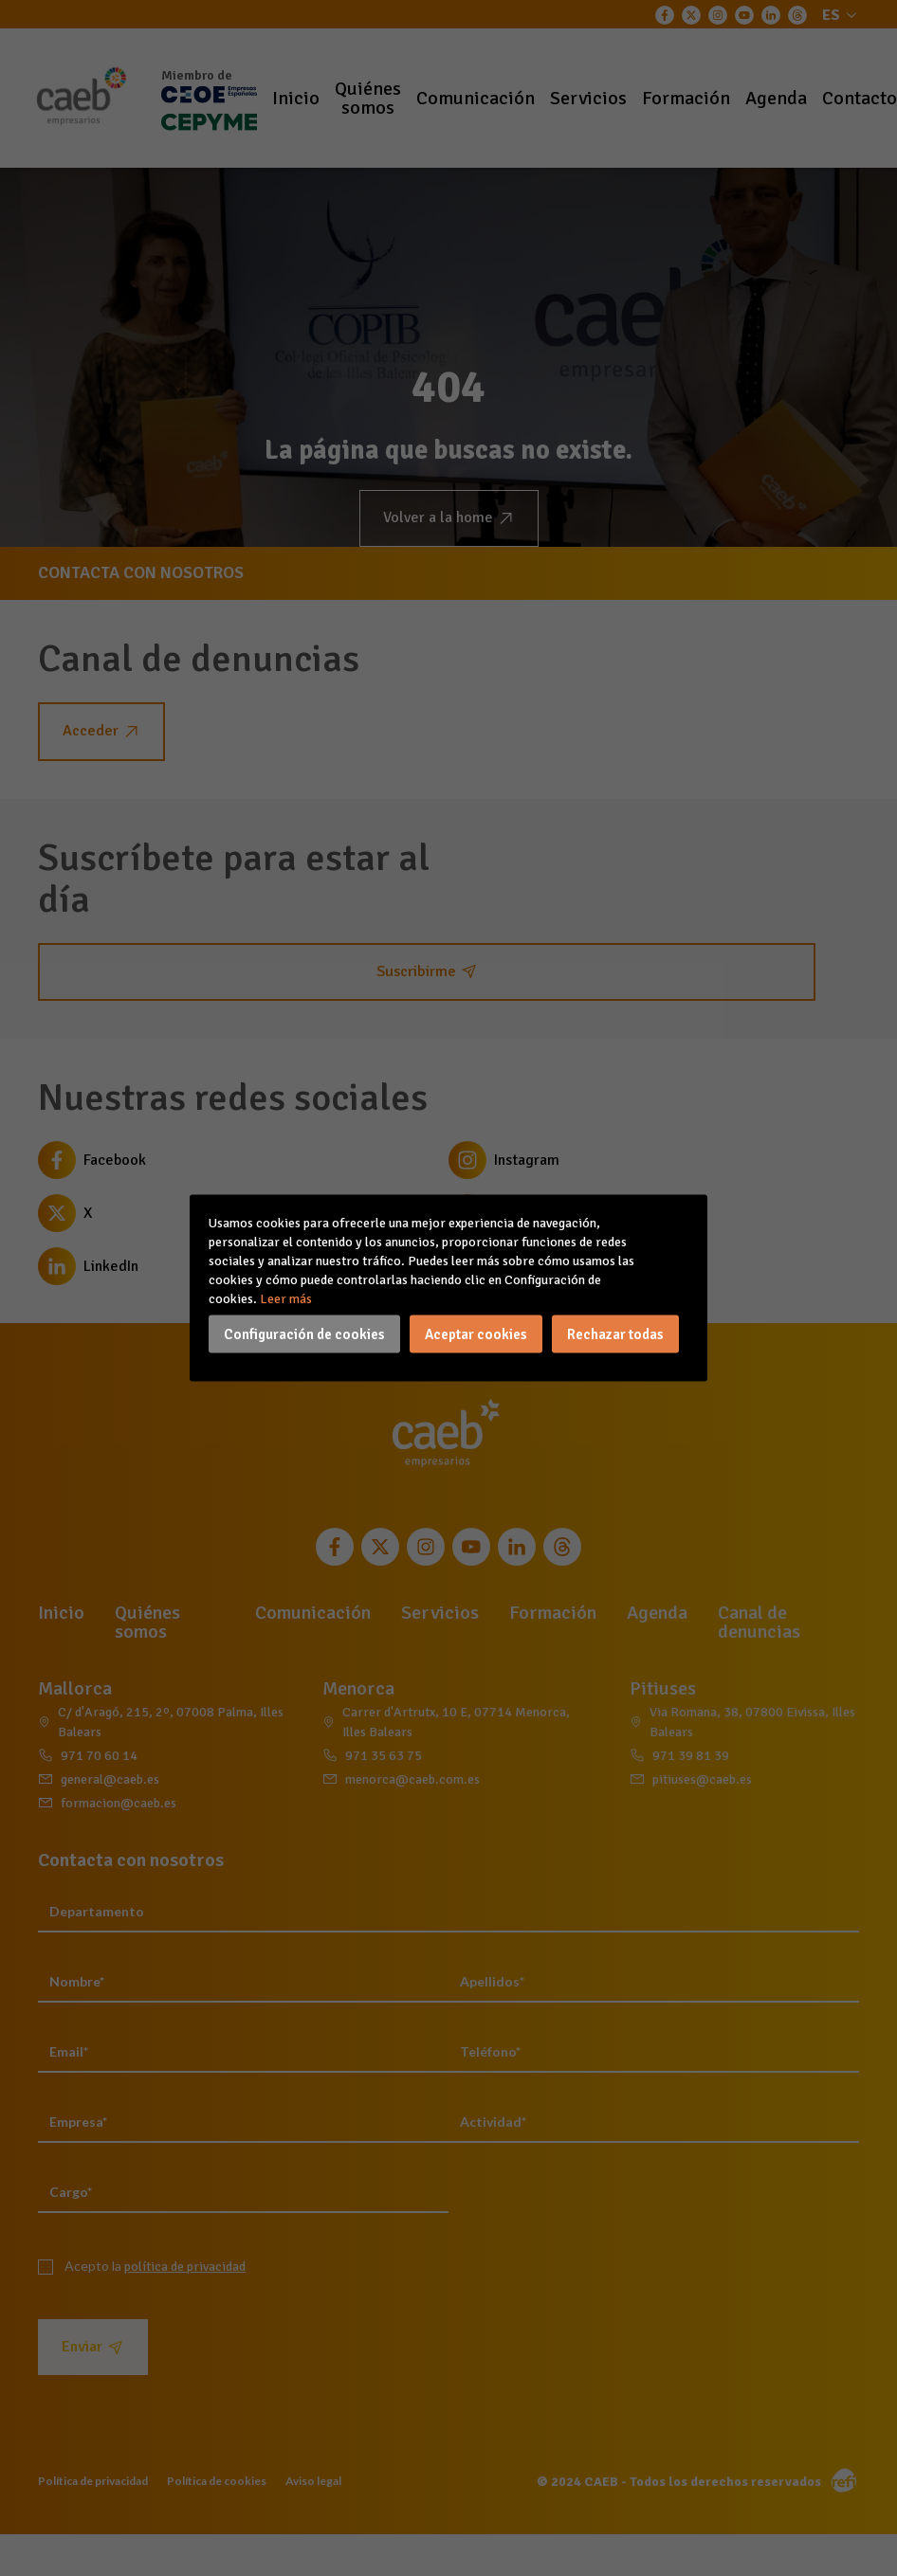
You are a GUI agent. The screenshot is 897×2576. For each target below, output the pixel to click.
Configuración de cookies (304, 1334)
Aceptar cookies (476, 1334)
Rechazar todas (615, 1334)
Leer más (286, 1299)
